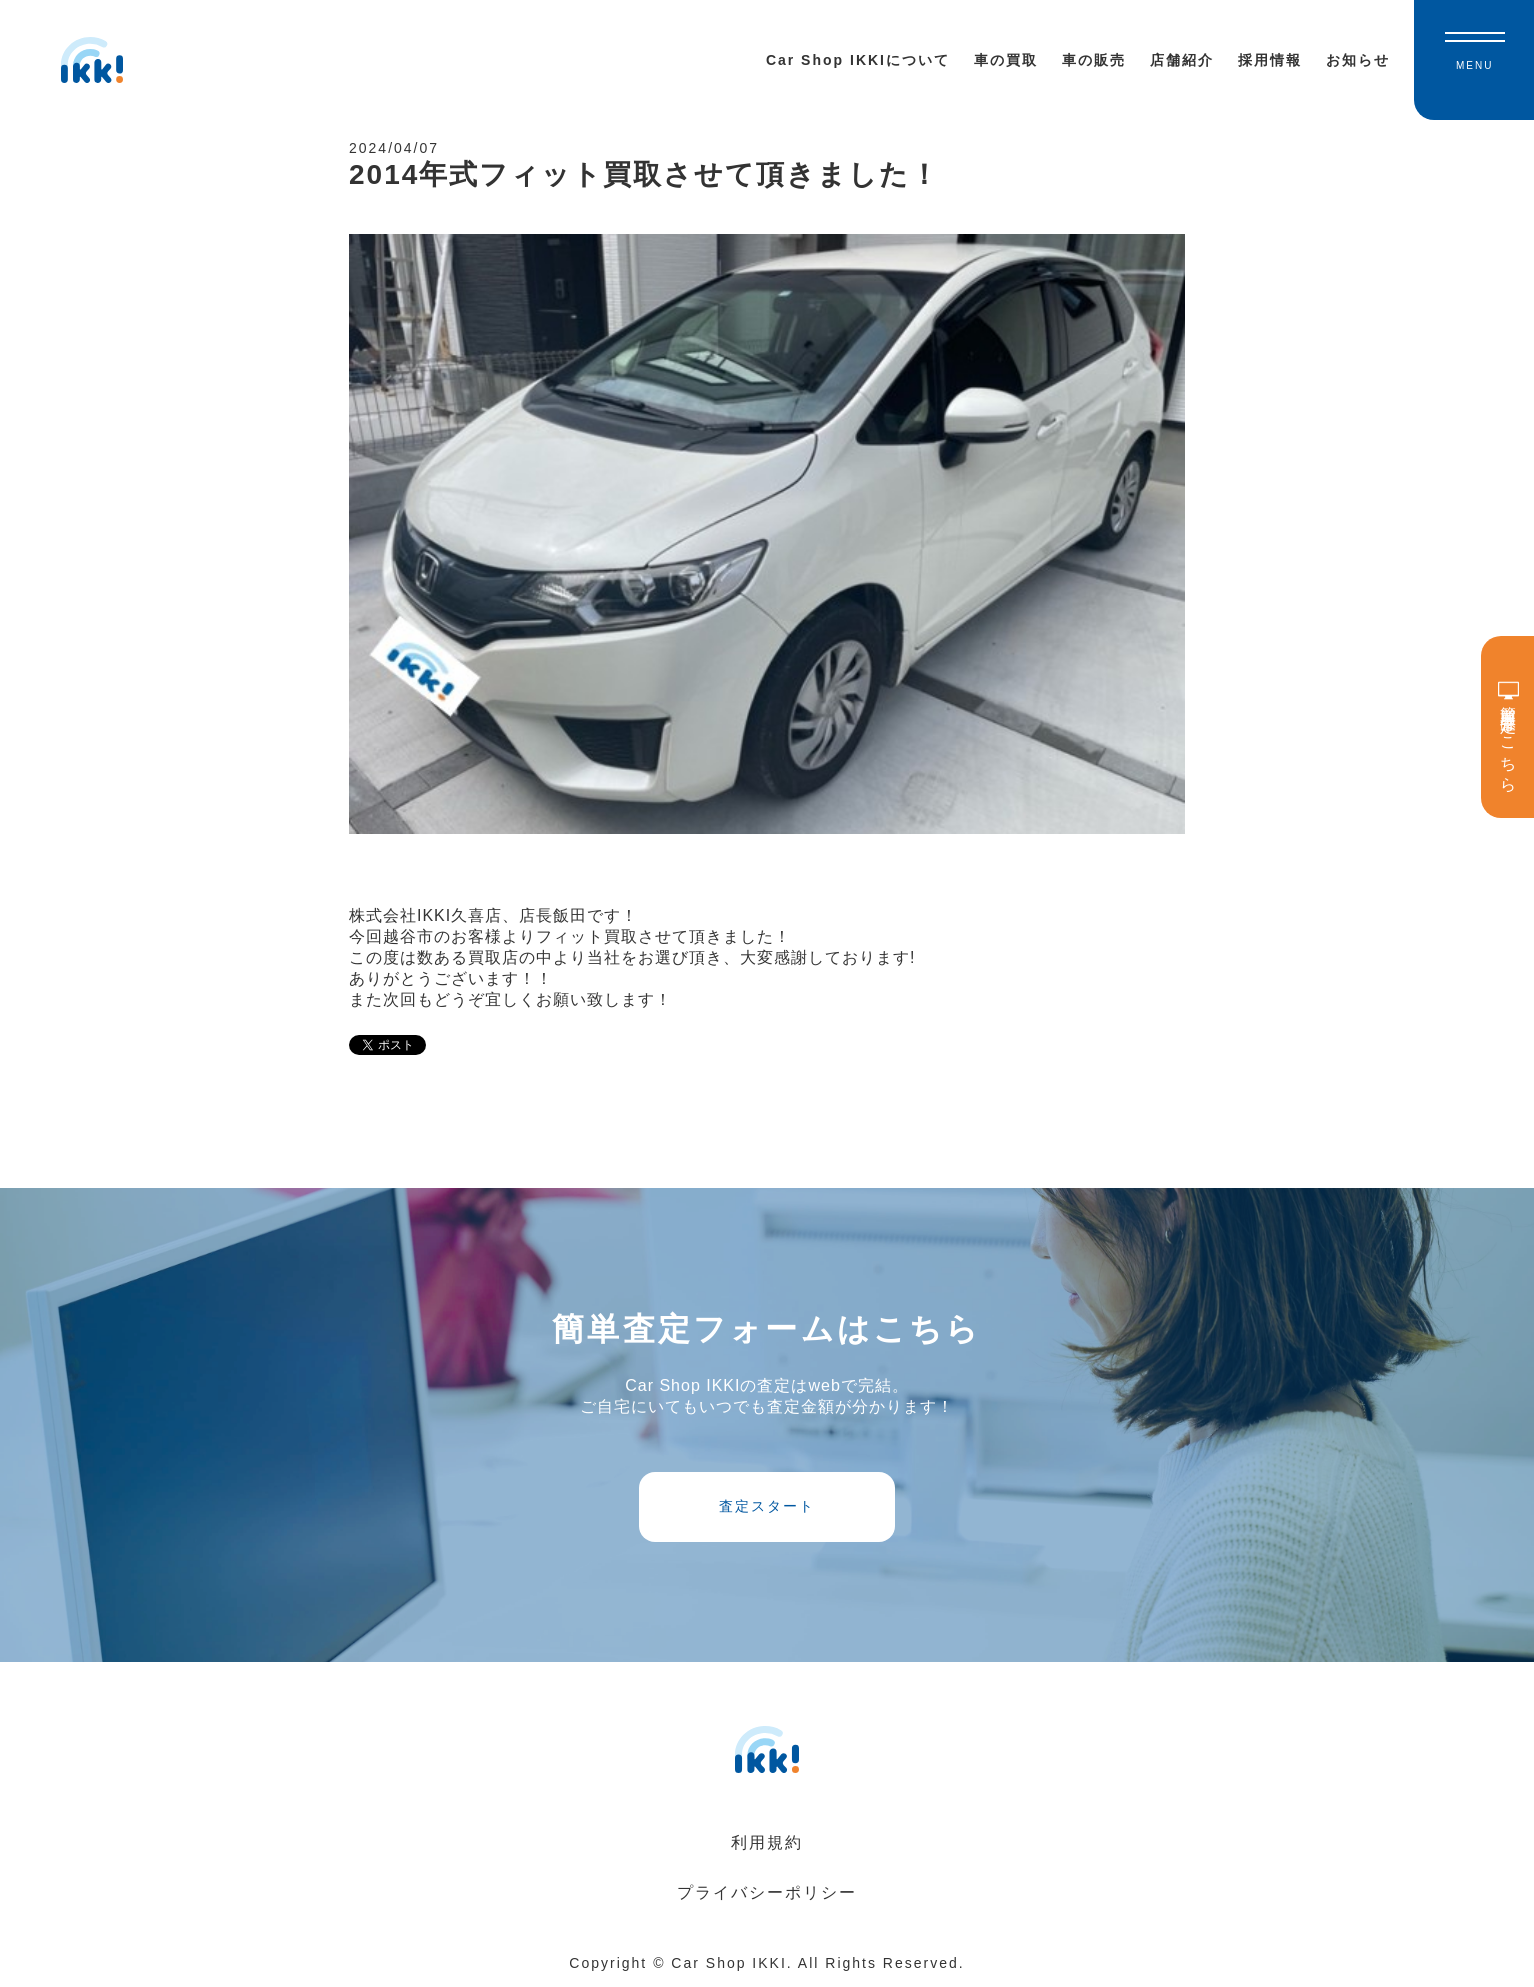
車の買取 (1006, 60)
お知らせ (1358, 60)
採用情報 (1270, 60)
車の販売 (1094, 60)
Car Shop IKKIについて (858, 60)
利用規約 (767, 1842)
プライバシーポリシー (767, 1892)
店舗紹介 (1182, 60)
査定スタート (767, 1506)
